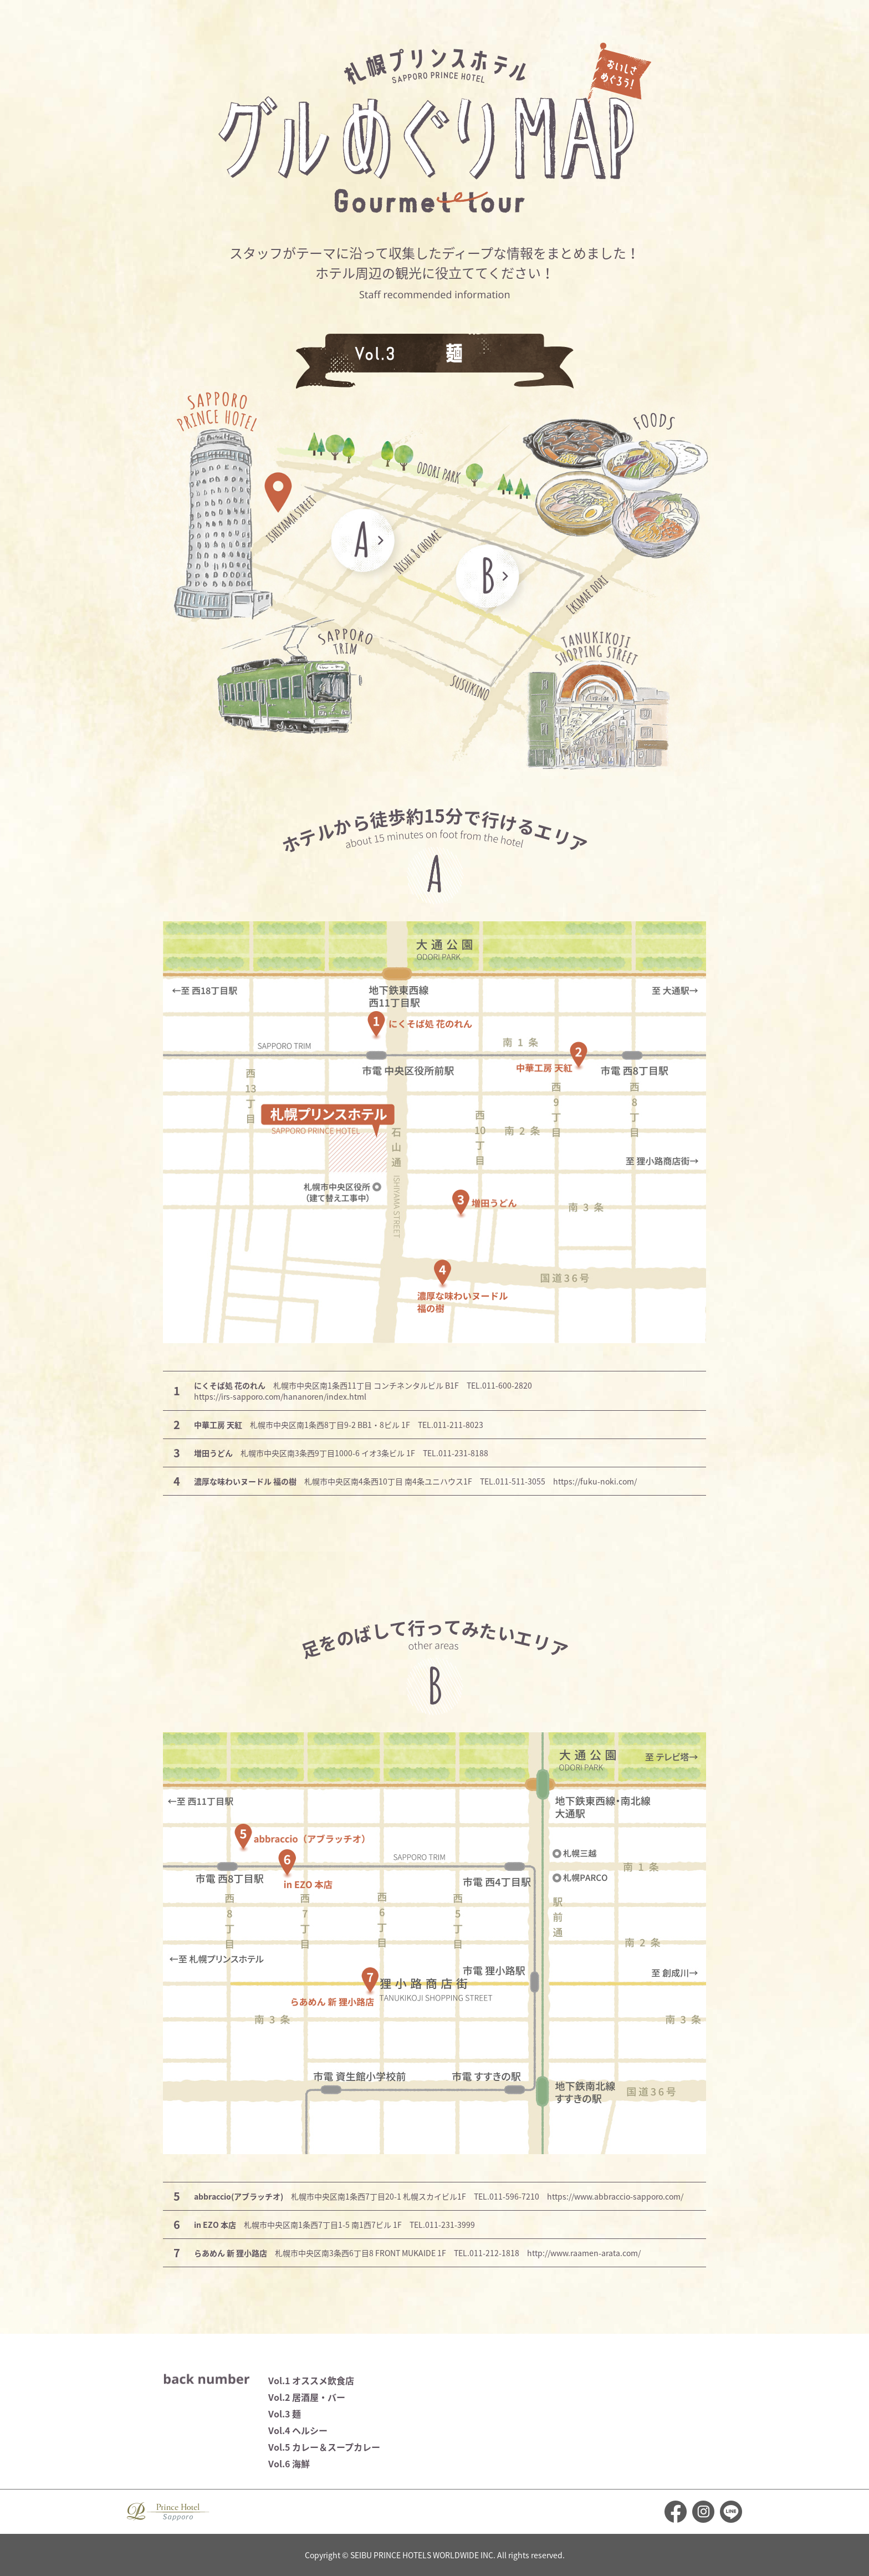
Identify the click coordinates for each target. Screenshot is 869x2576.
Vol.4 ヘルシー (298, 2430)
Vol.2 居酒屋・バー (306, 2397)
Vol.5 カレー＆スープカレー (324, 2446)
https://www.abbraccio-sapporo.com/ (615, 2196)
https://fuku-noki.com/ (595, 1481)
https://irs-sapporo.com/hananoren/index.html (280, 1396)
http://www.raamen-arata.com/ (584, 2252)
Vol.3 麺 (284, 2413)
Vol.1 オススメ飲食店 (311, 2380)
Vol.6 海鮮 (289, 2463)
